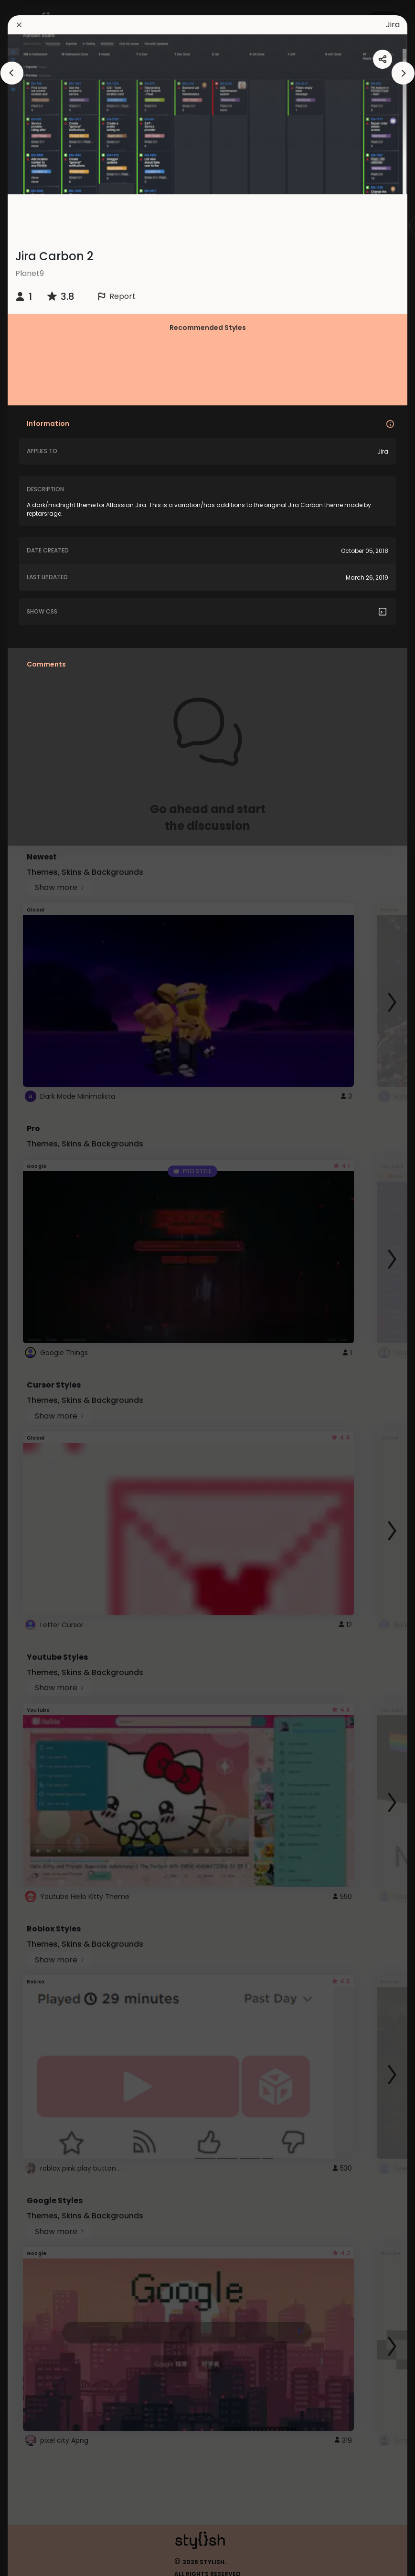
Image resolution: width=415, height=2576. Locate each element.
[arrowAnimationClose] (12, 73)
